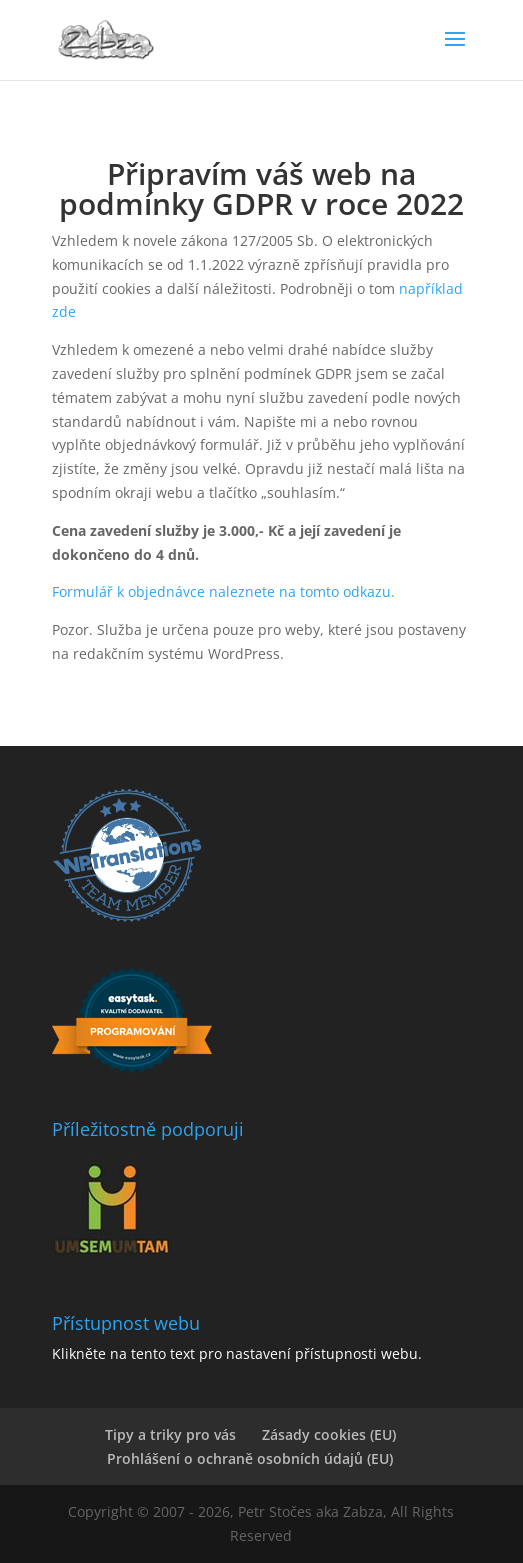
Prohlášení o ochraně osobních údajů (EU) (250, 1458)
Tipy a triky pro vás (170, 1434)
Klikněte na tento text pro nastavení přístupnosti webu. (237, 1353)
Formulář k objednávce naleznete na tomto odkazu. (223, 591)
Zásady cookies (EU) (329, 1434)
